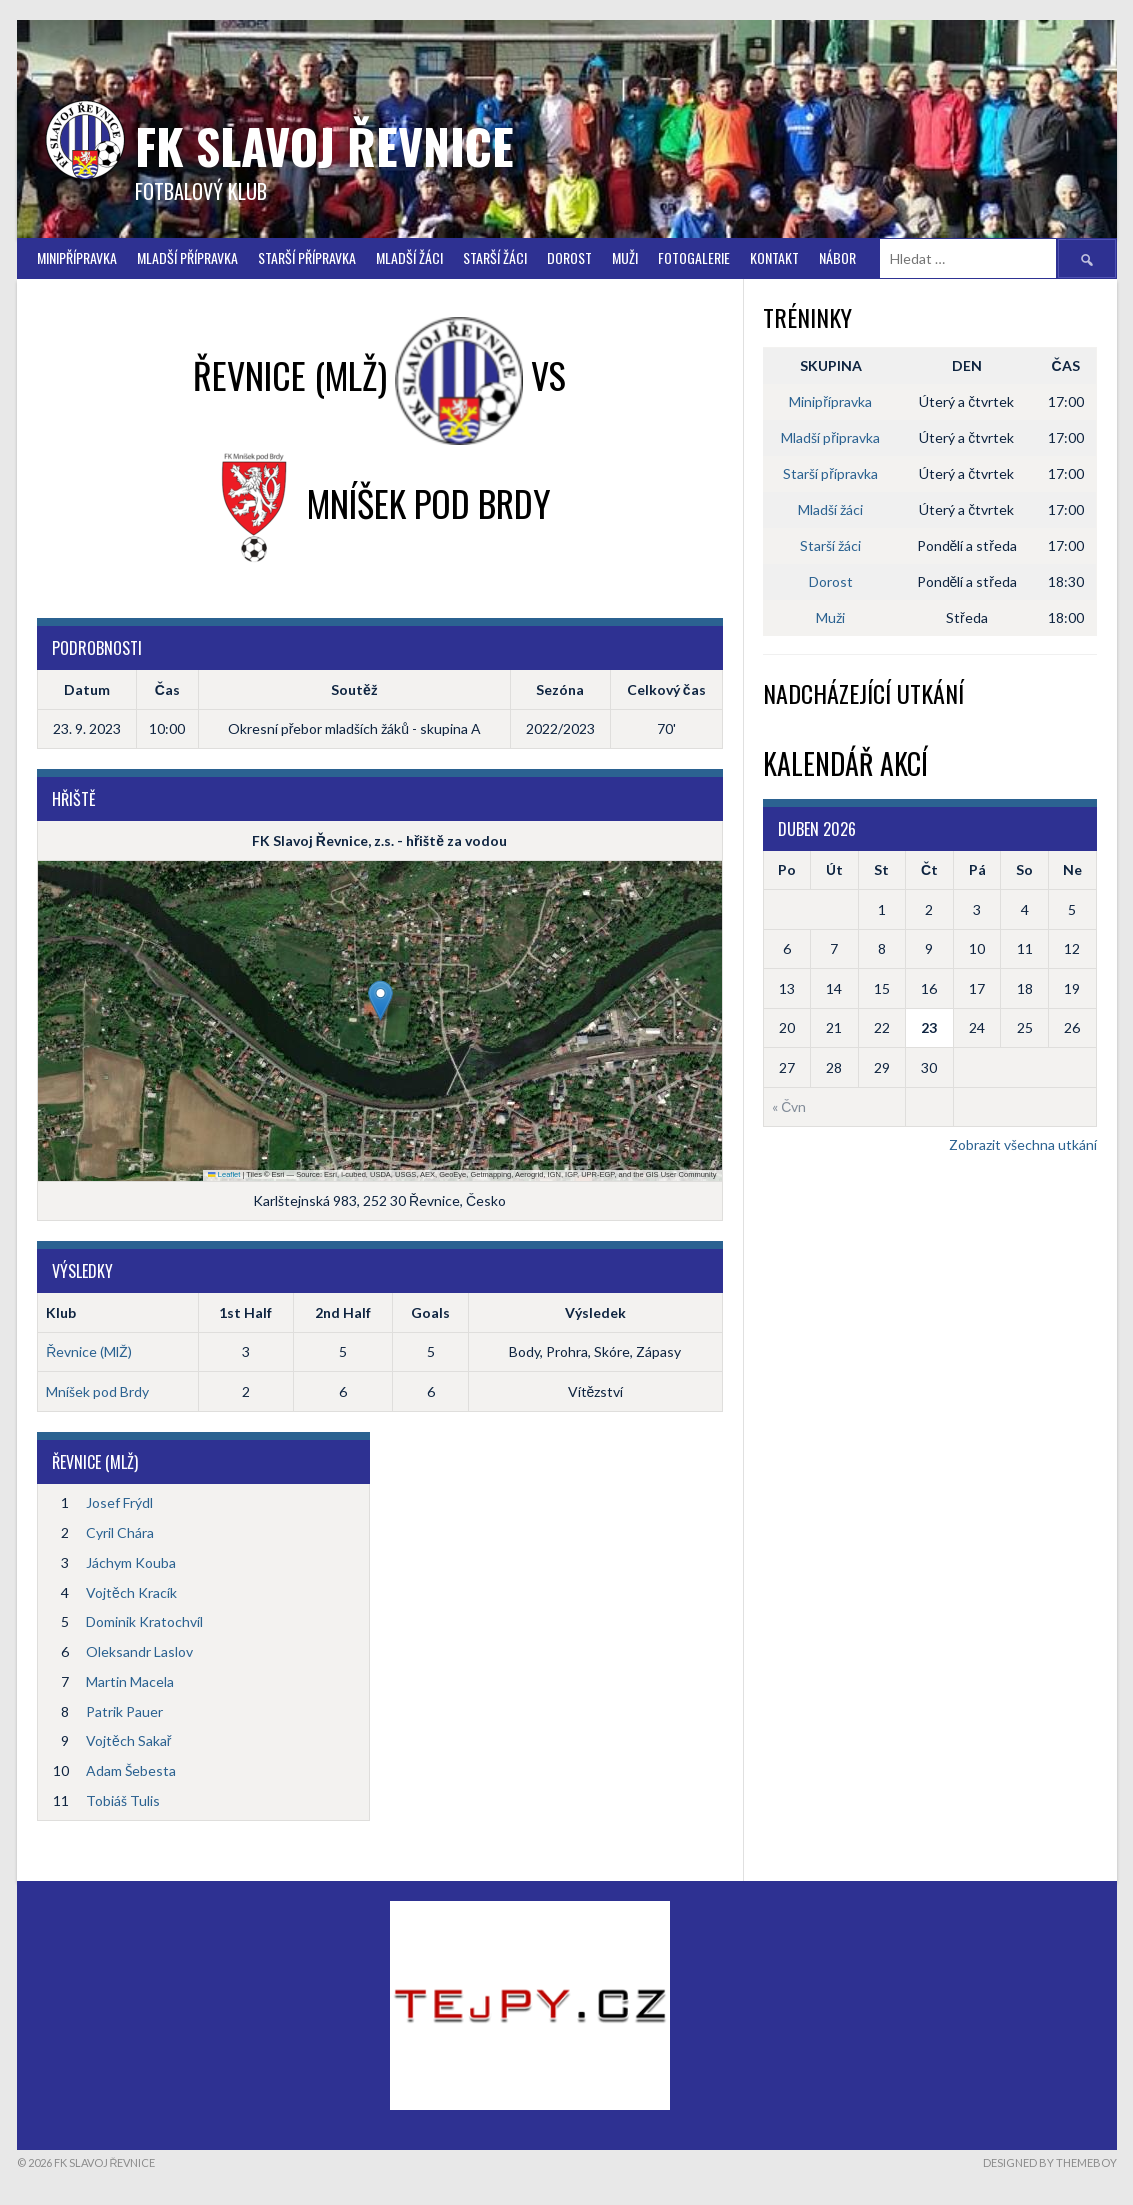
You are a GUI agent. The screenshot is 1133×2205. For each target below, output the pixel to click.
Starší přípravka (307, 257)
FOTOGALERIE (694, 257)
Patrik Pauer (124, 1711)
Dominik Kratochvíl (144, 1621)
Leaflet (224, 1174)
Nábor (837, 257)
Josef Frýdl (119, 1502)
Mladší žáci (409, 257)
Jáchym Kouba (131, 1562)
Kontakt (774, 257)
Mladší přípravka (187, 257)
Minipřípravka (77, 257)
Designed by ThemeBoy (1050, 2162)
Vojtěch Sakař (128, 1740)
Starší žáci (830, 545)
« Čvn (789, 1106)
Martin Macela (130, 1681)
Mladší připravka (830, 437)
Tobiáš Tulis (123, 1800)
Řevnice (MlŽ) (89, 1351)
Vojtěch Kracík (131, 1592)
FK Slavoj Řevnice (324, 145)
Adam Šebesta (131, 1770)
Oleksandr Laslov (139, 1651)
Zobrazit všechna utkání (1023, 1144)
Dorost (569, 257)
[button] (380, 1000)
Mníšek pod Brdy (97, 1391)
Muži (625, 257)
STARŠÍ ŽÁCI (495, 257)
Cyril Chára (120, 1532)
